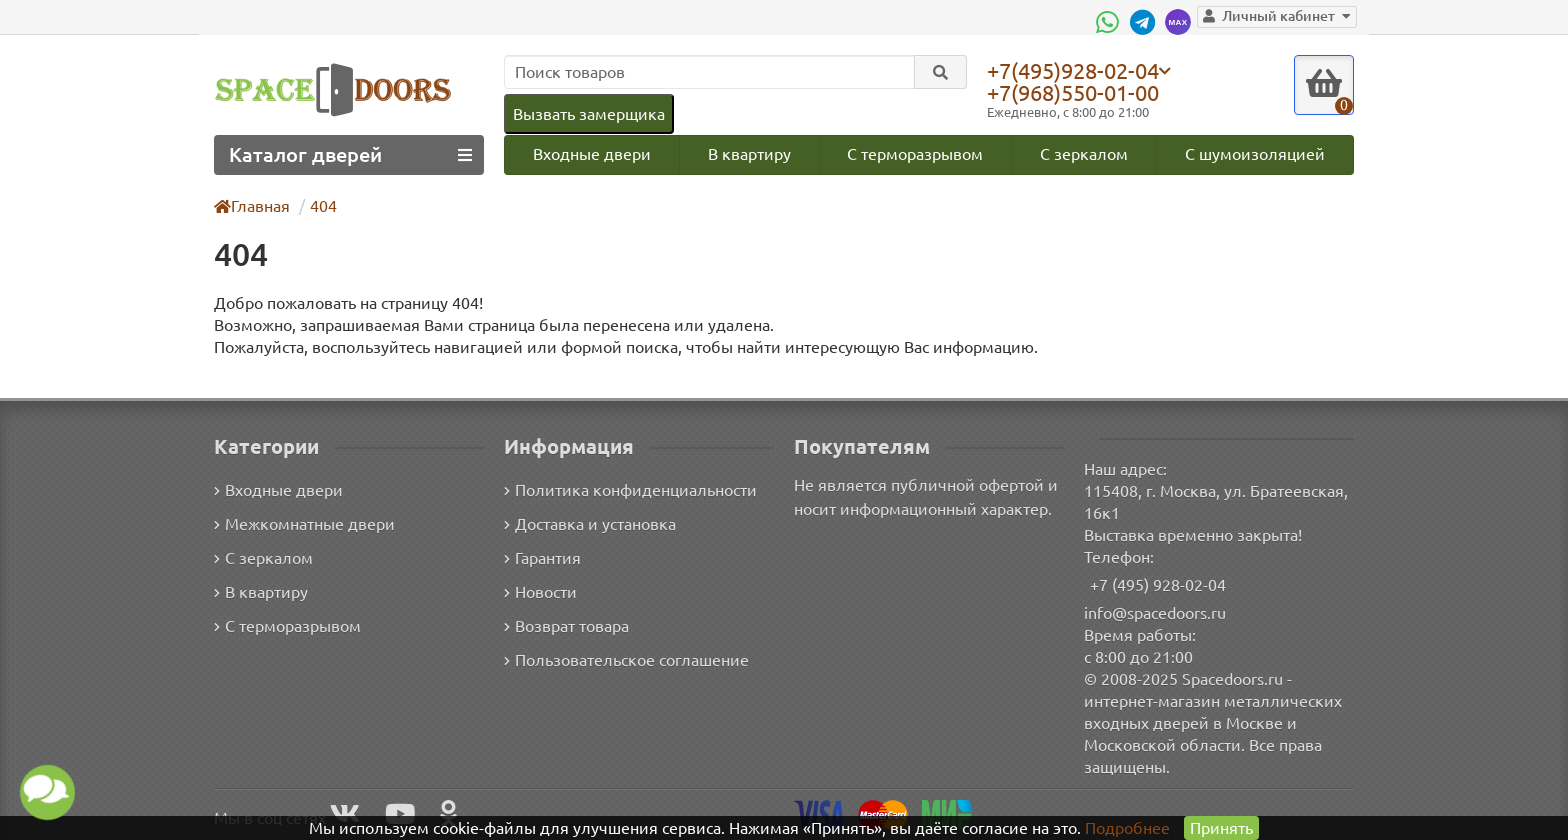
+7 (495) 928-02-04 (1158, 584)
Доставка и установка (590, 524)
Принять (1220, 827)
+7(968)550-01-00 (1077, 92)
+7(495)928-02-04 (1077, 70)
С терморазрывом (915, 153)
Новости (540, 592)
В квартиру (748, 153)
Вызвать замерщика (588, 113)
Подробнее (1127, 827)
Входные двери (591, 153)
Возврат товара (567, 626)
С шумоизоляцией (1256, 153)
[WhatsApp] (1119, 22)
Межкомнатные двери (301, 524)
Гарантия (543, 558)
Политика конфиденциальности (627, 490)
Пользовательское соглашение (624, 660)
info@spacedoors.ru (1155, 612)
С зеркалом (1085, 153)
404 (324, 205)
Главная (253, 205)
